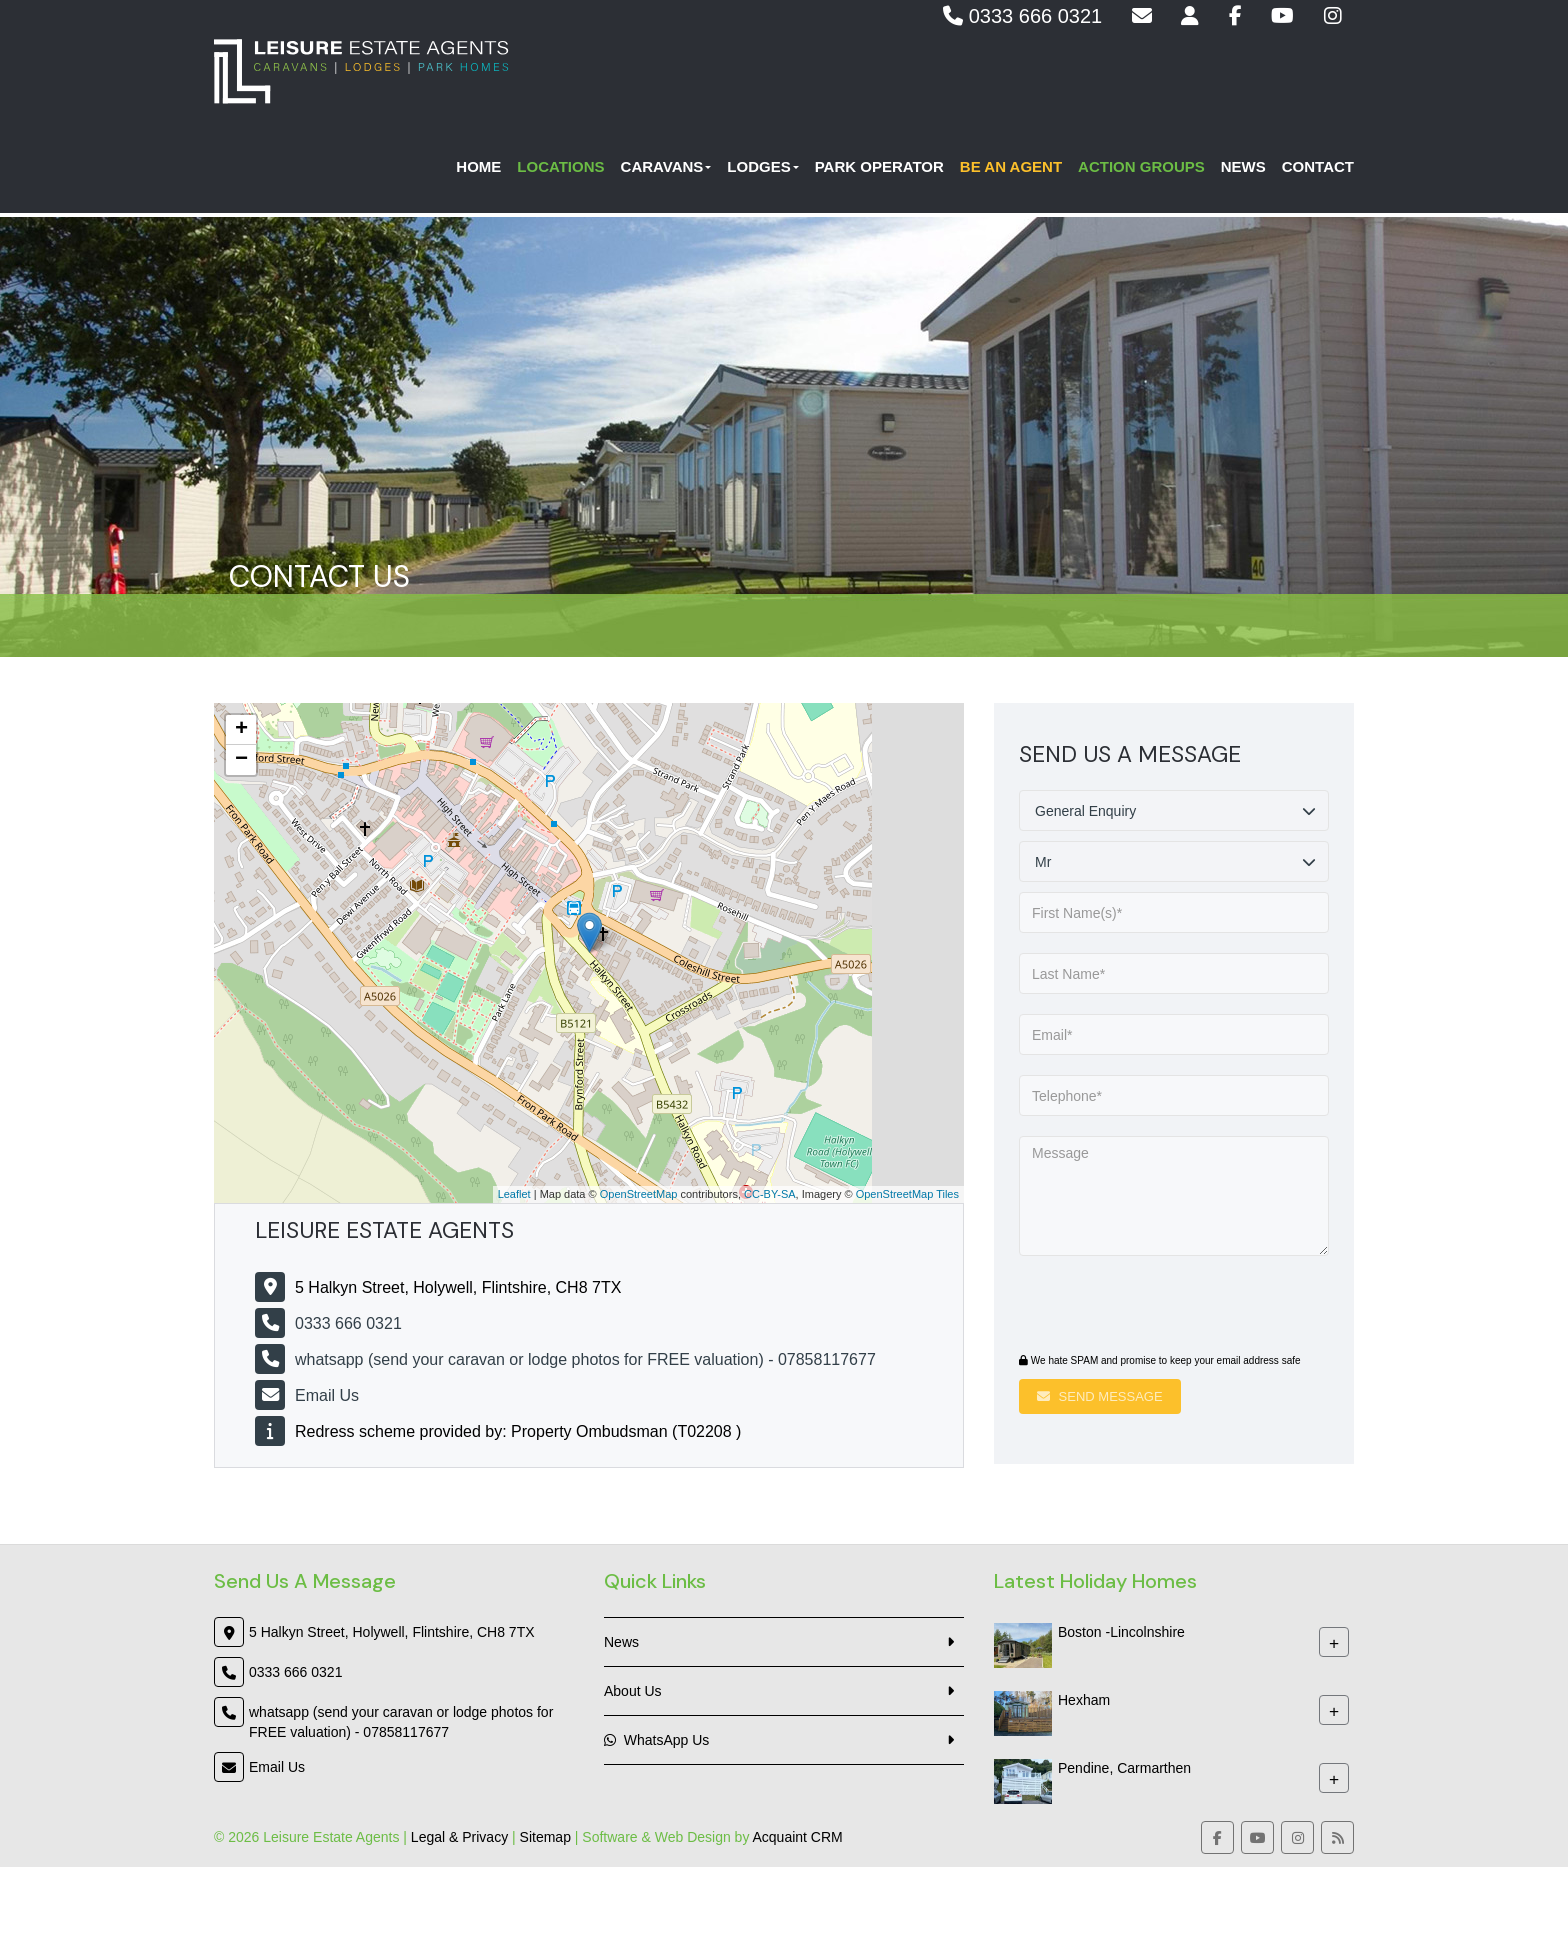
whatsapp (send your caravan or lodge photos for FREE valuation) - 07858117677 (585, 1359)
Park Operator (879, 170)
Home (478, 170)
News (1243, 170)
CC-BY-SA (770, 1194)
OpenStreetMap (639, 1194)
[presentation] (1140, 1307)
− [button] (241, 760)
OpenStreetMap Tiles (907, 1194)
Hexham (1084, 1700)
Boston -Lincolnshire (1121, 1632)
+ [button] (241, 730)
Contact (1318, 170)
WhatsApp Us (656, 1740)
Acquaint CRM (798, 1837)
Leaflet (514, 1194)
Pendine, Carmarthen (1124, 1768)
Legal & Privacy (459, 1837)
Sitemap (545, 1837)
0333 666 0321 (1022, 16)
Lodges (762, 170)
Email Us (327, 1395)
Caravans (666, 170)
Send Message (1100, 1396)
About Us (633, 1691)
